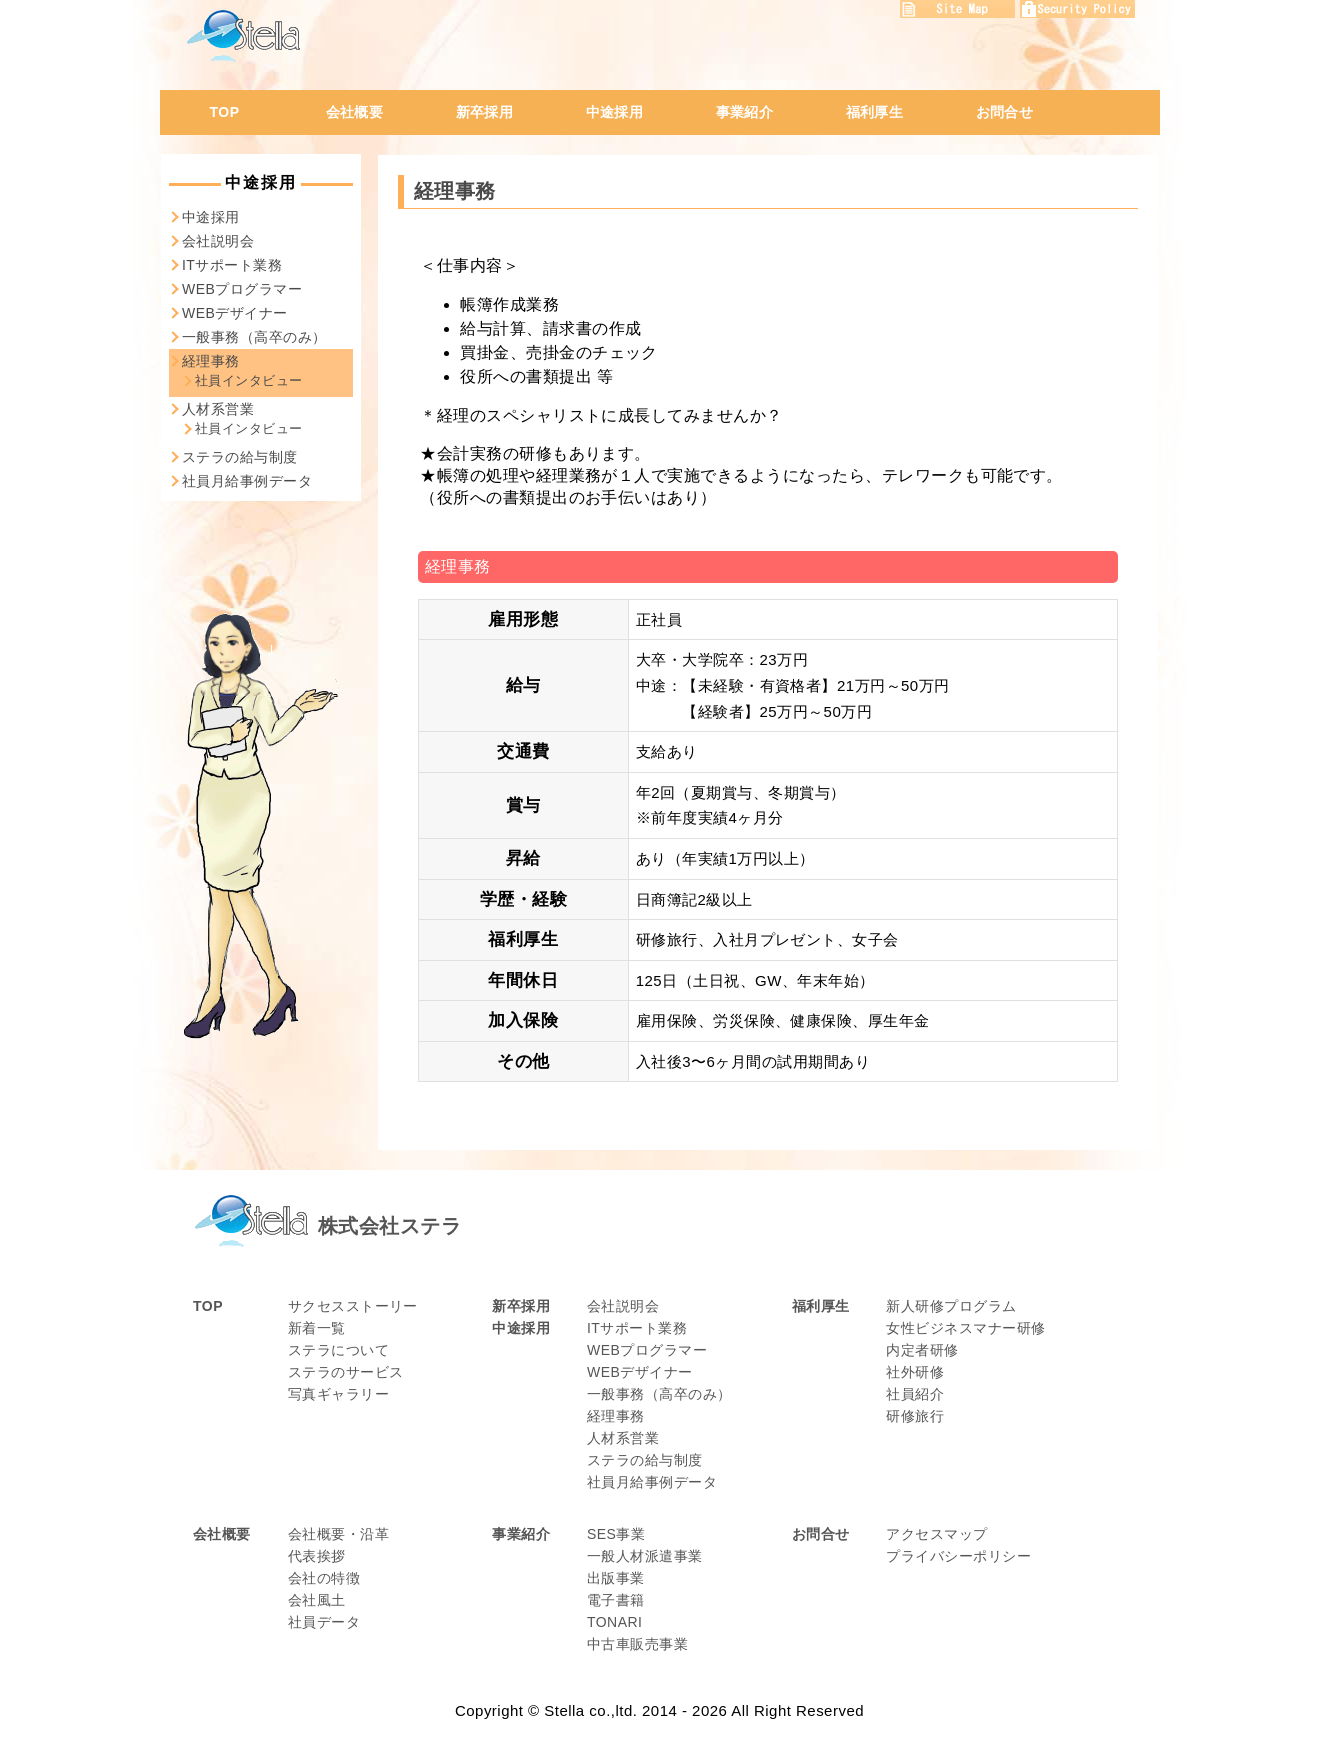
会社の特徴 (324, 1578)
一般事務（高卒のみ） (254, 337)
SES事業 (616, 1534)
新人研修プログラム (951, 1306)
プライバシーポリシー (958, 1556)
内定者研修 (922, 1350)
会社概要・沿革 (338, 1534)
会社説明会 (218, 241)
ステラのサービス (346, 1372)
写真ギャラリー (338, 1394)
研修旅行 (915, 1416)
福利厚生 (875, 112)
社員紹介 (915, 1394)
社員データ (324, 1622)
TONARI (615, 1622)
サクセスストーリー (353, 1306)
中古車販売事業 (637, 1644)
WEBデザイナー (235, 313)
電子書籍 (616, 1600)
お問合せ (1005, 112)
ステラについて (338, 1350)
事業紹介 (745, 112)
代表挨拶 (317, 1556)
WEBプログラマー (242, 289)
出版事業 (616, 1578)
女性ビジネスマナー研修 (965, 1328)
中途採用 (615, 112)
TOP (225, 112)
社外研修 (915, 1372)
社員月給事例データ (247, 481)
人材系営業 (218, 409)
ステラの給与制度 (240, 457)
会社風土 (317, 1600)
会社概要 (355, 112)
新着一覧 (317, 1328)
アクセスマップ (936, 1534)
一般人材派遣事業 (645, 1556)
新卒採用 (485, 112)
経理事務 (211, 361)
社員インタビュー (249, 380)
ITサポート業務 (232, 265)
